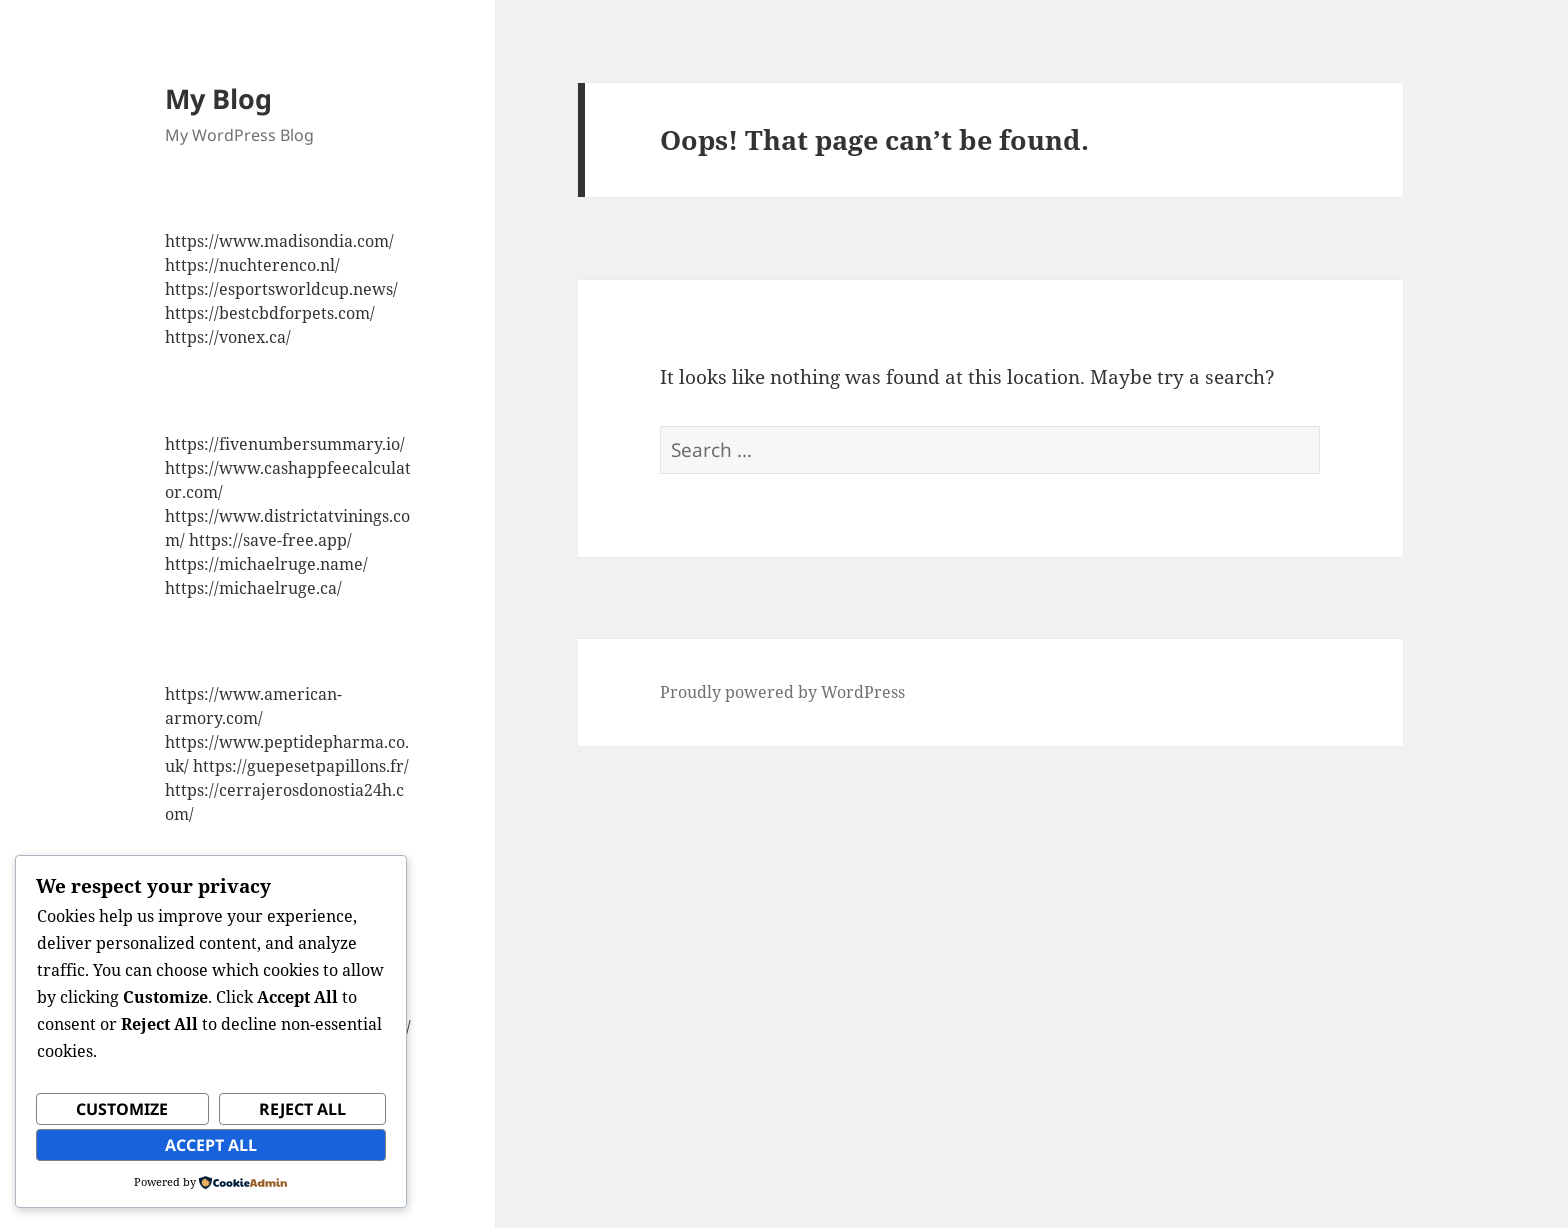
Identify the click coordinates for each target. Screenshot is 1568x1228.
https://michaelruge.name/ (266, 564)
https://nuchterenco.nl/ (252, 265)
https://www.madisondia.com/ (279, 241)
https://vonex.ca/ (228, 337)
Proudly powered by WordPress (782, 692)
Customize (122, 1109)
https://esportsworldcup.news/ (281, 289)
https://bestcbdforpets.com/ (270, 313)
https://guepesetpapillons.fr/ (301, 766)
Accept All (211, 1145)
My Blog (218, 98)
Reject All (302, 1109)
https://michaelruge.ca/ (253, 588)
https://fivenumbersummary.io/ (285, 444)
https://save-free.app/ (270, 540)
